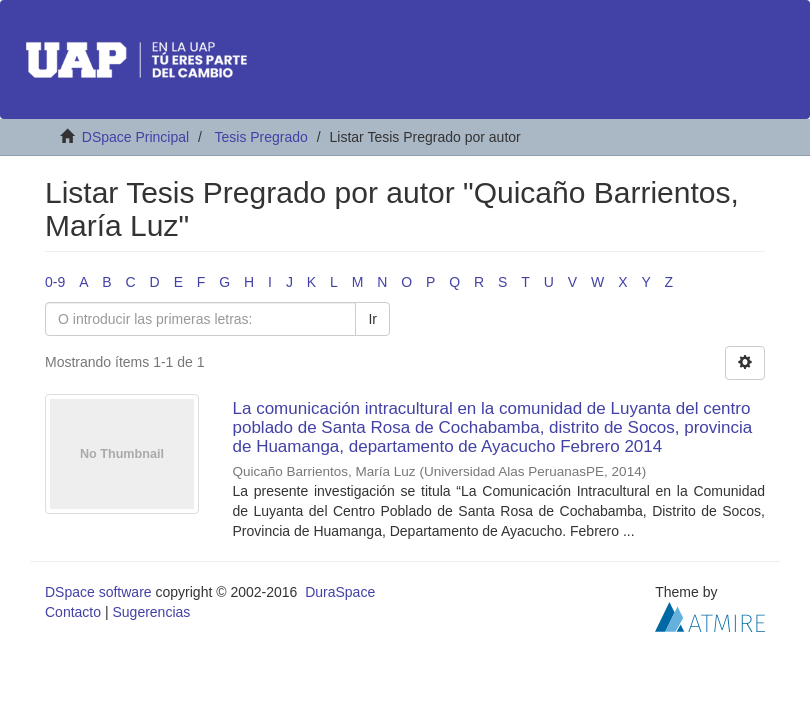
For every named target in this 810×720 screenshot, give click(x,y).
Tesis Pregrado (260, 137)
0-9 (55, 282)
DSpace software (98, 592)
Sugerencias (151, 612)
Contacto (73, 612)
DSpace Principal (135, 137)
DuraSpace (340, 592)
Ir (372, 319)
